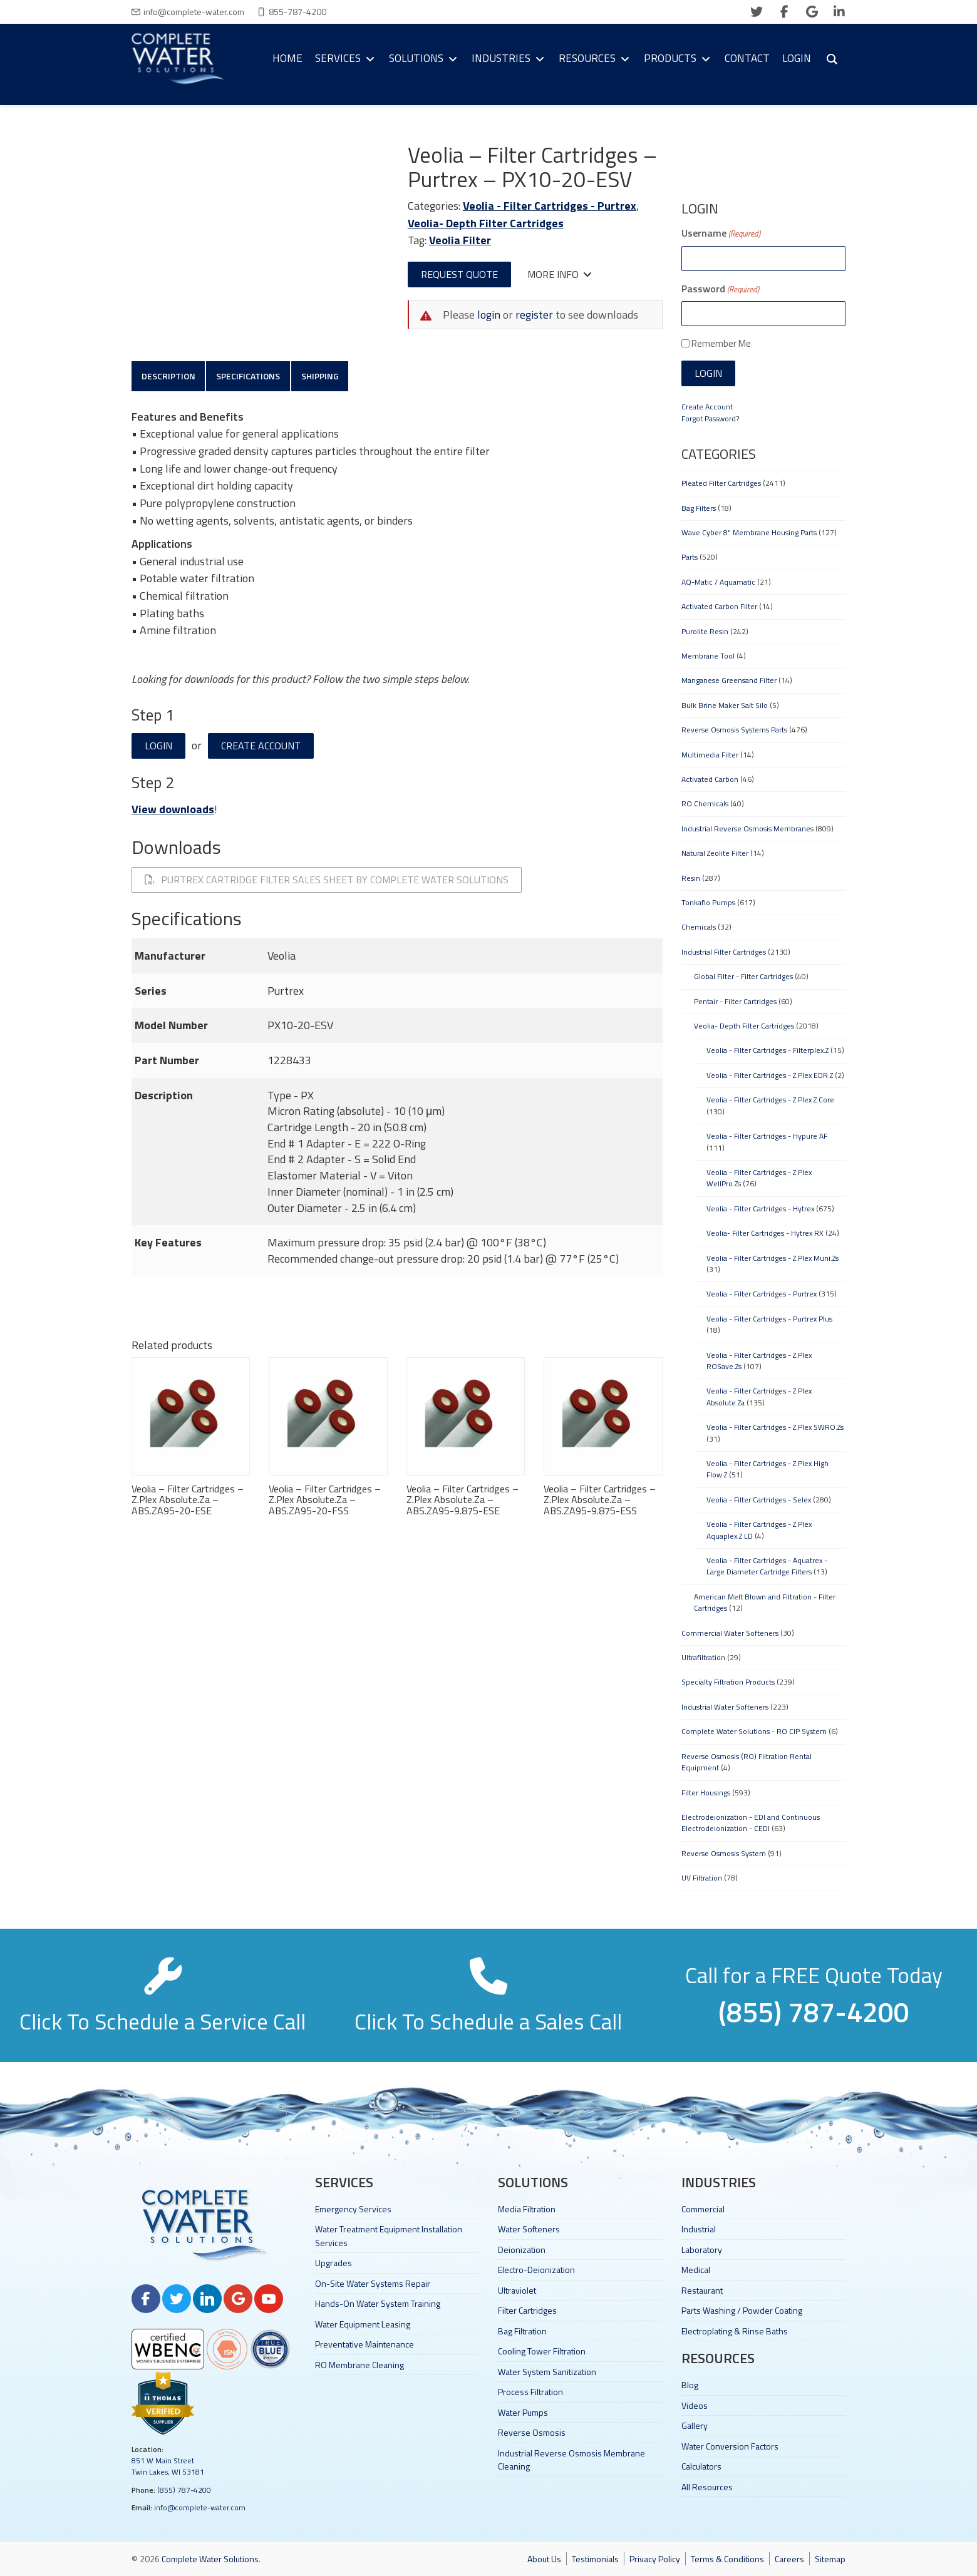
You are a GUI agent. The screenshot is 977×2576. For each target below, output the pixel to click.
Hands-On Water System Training (377, 2303)
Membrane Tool (708, 656)
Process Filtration (530, 2391)
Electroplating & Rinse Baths (734, 2330)
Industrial (698, 2228)
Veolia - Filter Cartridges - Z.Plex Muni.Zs (772, 1258)
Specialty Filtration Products (728, 1682)
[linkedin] (839, 12)
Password (720, 288)
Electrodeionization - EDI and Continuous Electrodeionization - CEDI (750, 1822)
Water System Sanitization (547, 2371)
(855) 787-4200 (184, 2490)
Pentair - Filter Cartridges (735, 1001)
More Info (559, 274)
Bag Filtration (522, 2330)
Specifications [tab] (252, 377)
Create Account (261, 748)
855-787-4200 (297, 11)
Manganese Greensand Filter (729, 680)
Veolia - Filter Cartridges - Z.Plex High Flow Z (767, 1468)
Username (720, 232)
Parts (689, 557)
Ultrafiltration (703, 1657)
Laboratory (701, 2249)
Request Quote (459, 274)
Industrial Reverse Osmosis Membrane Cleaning (571, 2459)
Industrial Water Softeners (724, 1707)
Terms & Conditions (727, 2558)
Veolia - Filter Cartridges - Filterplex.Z (767, 1050)
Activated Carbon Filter (719, 606)
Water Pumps (523, 2412)
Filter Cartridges (527, 2310)
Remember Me (721, 343)
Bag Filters (698, 508)
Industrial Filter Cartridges (723, 952)
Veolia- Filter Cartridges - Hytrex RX (765, 1233)
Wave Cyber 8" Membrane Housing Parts (749, 532)
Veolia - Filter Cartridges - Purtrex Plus (769, 1319)
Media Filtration (527, 2208)
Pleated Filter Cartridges (721, 483)
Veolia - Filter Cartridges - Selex (758, 1500)
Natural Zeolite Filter (714, 853)
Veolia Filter (460, 240)
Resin (690, 878)
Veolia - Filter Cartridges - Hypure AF (766, 1136)
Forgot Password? (710, 418)
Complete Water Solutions (210, 2558)
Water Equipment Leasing (362, 2324)
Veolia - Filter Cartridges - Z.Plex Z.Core (770, 1100)
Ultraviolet (517, 2290)
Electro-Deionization (536, 2269)
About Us (544, 2558)
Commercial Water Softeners (729, 1633)
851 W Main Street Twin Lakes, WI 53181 (168, 2466)
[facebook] (784, 12)
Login (158, 748)
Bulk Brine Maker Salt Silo (724, 705)
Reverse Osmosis (532, 2432)
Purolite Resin (704, 631)
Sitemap (830, 2558)
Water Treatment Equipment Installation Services (388, 2235)
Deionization (521, 2249)
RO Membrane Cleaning (359, 2364)
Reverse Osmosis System (723, 1853)
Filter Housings (705, 1793)
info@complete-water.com (193, 11)
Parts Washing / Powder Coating (741, 2310)
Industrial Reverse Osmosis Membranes (747, 828)
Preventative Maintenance (364, 2344)
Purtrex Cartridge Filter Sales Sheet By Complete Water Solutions (327, 882)
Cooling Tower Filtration (542, 2351)
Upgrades (333, 2262)
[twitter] (756, 12)
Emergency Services (353, 2208)
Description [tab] (170, 377)
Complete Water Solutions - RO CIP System (754, 1731)
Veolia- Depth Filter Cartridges (486, 223)
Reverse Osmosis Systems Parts (734, 730)
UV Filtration (701, 1878)
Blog (689, 2384)
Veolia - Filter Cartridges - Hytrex (760, 1208)
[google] (811, 12)
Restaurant (702, 2290)
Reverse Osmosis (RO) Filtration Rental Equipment (746, 1761)
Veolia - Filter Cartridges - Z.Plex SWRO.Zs (775, 1427)
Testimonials (595, 2558)
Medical (695, 2269)
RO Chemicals (704, 803)
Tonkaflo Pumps (708, 902)
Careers (789, 2558)
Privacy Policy (654, 2558)
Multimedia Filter (709, 755)
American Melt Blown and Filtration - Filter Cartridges (764, 1602)
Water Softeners (529, 2228)
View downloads (173, 812)
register (534, 314)
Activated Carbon (709, 779)
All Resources (707, 2486)
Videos (694, 2405)
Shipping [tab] (327, 377)
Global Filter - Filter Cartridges (743, 976)
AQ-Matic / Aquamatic (718, 582)
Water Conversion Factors (729, 2446)
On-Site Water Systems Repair (372, 2283)
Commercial (703, 2208)
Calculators (701, 2466)
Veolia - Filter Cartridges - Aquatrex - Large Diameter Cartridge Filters (766, 1566)
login (488, 314)
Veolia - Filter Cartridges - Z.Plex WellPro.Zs (759, 1177)
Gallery (694, 2425)
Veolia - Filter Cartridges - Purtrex (549, 205)
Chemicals (698, 927)
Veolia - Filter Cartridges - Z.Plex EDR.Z (769, 1075)
